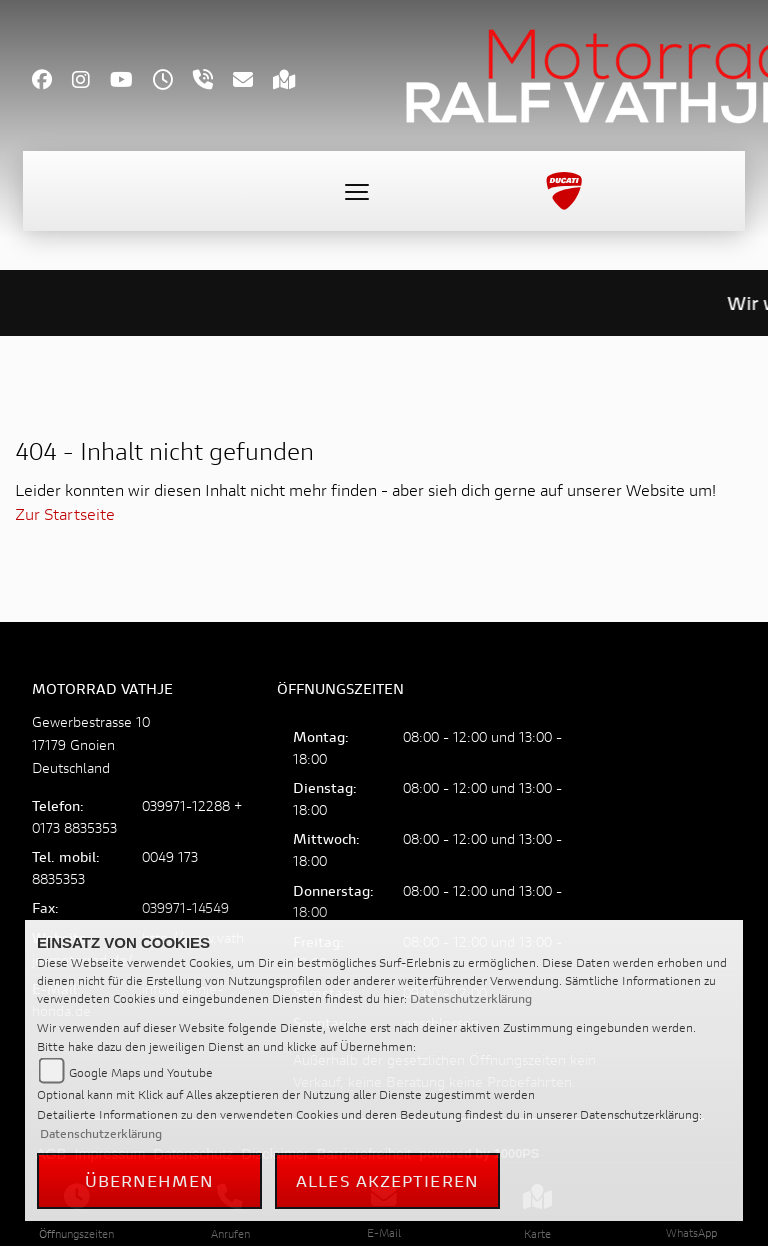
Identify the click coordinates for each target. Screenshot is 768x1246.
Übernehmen (150, 1180)
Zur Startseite (65, 513)
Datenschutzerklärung (471, 998)
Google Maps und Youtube (141, 1072)
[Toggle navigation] (357, 191)
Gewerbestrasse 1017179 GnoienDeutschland (91, 744)
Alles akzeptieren (387, 1180)
